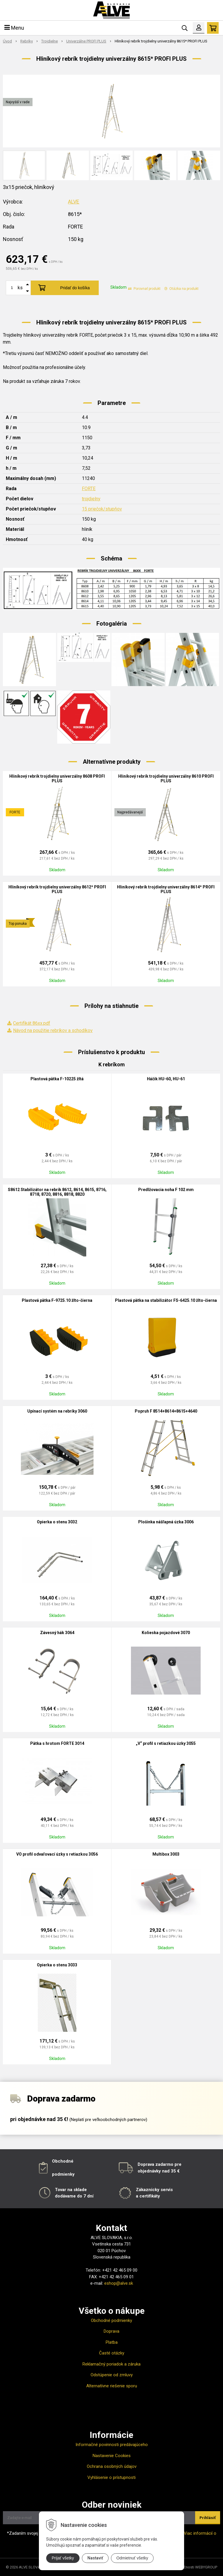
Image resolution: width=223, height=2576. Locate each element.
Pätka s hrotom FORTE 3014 (57, 1743)
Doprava (111, 2331)
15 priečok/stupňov (102, 509)
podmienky (63, 2174)
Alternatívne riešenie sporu (111, 2385)
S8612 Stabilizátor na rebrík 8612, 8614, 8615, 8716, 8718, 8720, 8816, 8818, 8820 (57, 1192)
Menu (14, 28)
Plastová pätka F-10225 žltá (57, 1079)
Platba (112, 2342)
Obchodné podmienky (111, 2320)
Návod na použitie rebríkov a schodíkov (53, 1030)
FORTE (89, 488)
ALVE (73, 202)
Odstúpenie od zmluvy (112, 2374)
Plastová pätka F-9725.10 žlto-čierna (57, 1300)
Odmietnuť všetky (132, 2558)
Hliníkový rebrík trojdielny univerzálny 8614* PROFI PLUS (166, 889)
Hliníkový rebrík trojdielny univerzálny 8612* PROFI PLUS (57, 889)
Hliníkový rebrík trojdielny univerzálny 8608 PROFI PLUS (57, 778)
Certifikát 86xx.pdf (31, 1023)
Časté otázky (111, 2353)
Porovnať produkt (144, 289)
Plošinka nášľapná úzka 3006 (166, 1522)
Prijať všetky (63, 2558)
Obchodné (62, 2161)
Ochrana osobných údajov (111, 2466)
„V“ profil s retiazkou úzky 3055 (166, 1743)
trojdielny (91, 498)
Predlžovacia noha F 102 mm (166, 1189)
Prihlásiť (207, 2518)
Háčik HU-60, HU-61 (166, 1079)
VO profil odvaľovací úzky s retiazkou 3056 (57, 1854)
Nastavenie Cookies (112, 2455)
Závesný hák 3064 (57, 1632)
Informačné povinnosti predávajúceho (111, 2444)
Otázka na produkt (181, 289)
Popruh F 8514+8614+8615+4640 (166, 1411)
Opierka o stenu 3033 (57, 1965)
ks (20, 287)
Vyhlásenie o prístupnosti (111, 2477)
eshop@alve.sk (118, 2283)
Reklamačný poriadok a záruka (111, 2364)
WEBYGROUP (206, 2567)
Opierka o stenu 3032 (57, 1522)
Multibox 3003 (165, 1854)
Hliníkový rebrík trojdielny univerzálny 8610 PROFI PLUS (166, 778)
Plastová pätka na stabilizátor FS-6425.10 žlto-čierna (166, 1300)
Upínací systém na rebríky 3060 (57, 1411)
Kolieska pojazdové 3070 (166, 1632)
